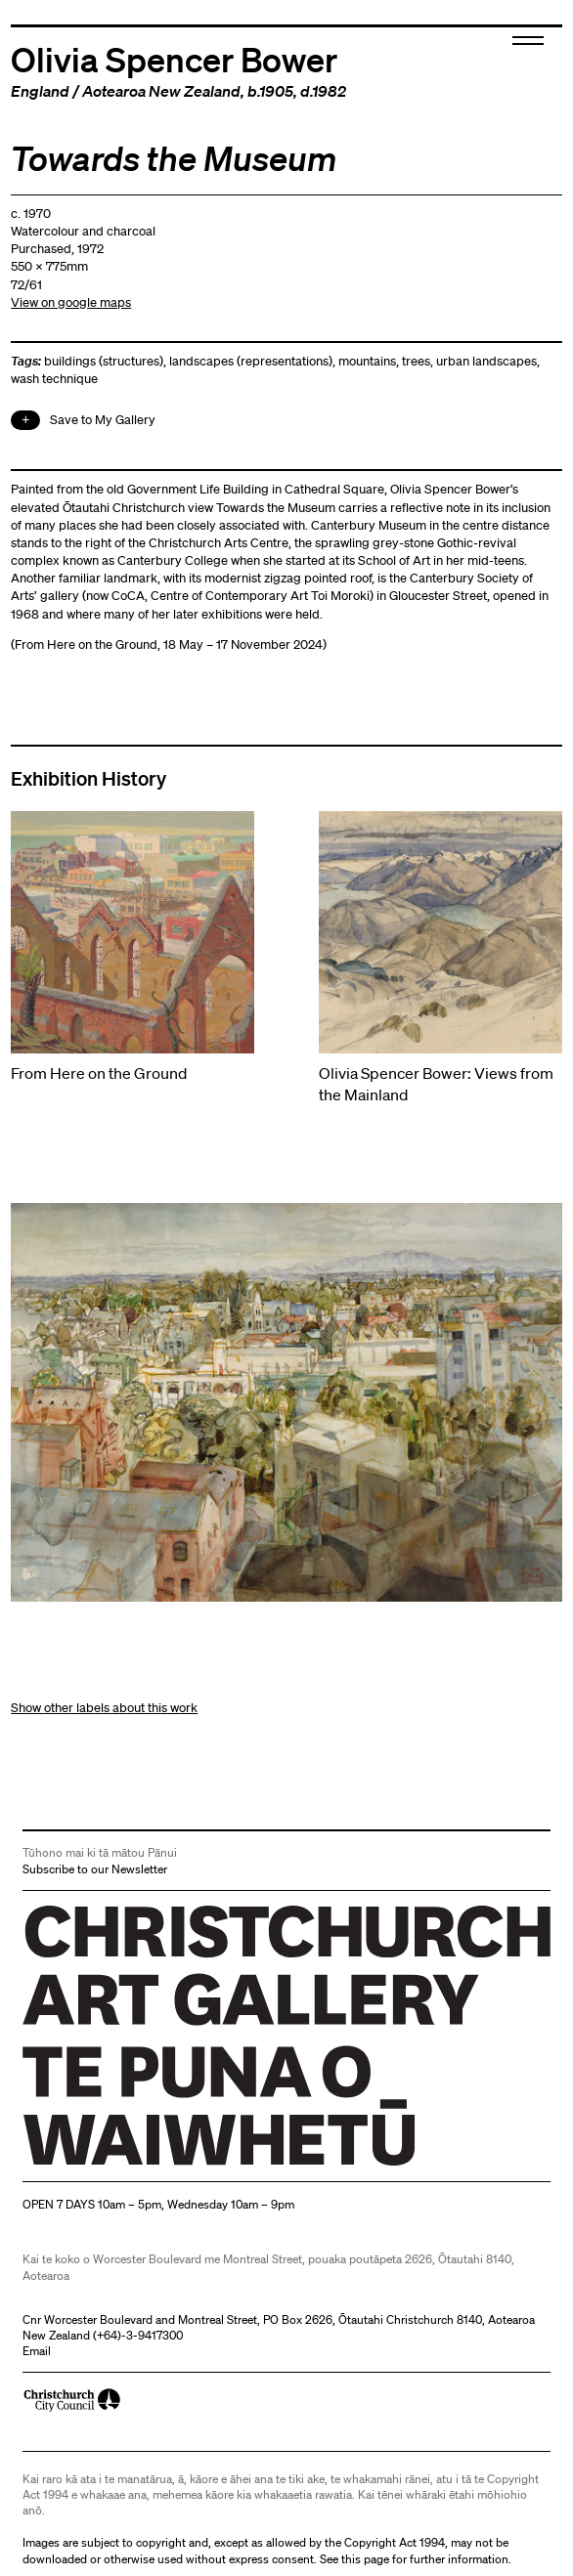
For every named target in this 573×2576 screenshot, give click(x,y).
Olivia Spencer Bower (174, 58)
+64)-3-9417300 (140, 2335)
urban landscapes (486, 361)
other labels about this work (121, 1707)
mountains (367, 361)
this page (365, 2559)
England (40, 91)
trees (416, 361)
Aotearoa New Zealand (161, 91)
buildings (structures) (103, 361)
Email (36, 2350)
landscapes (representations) (250, 361)
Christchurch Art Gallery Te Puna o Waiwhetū (139, 2166)
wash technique (54, 378)
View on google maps (71, 302)
